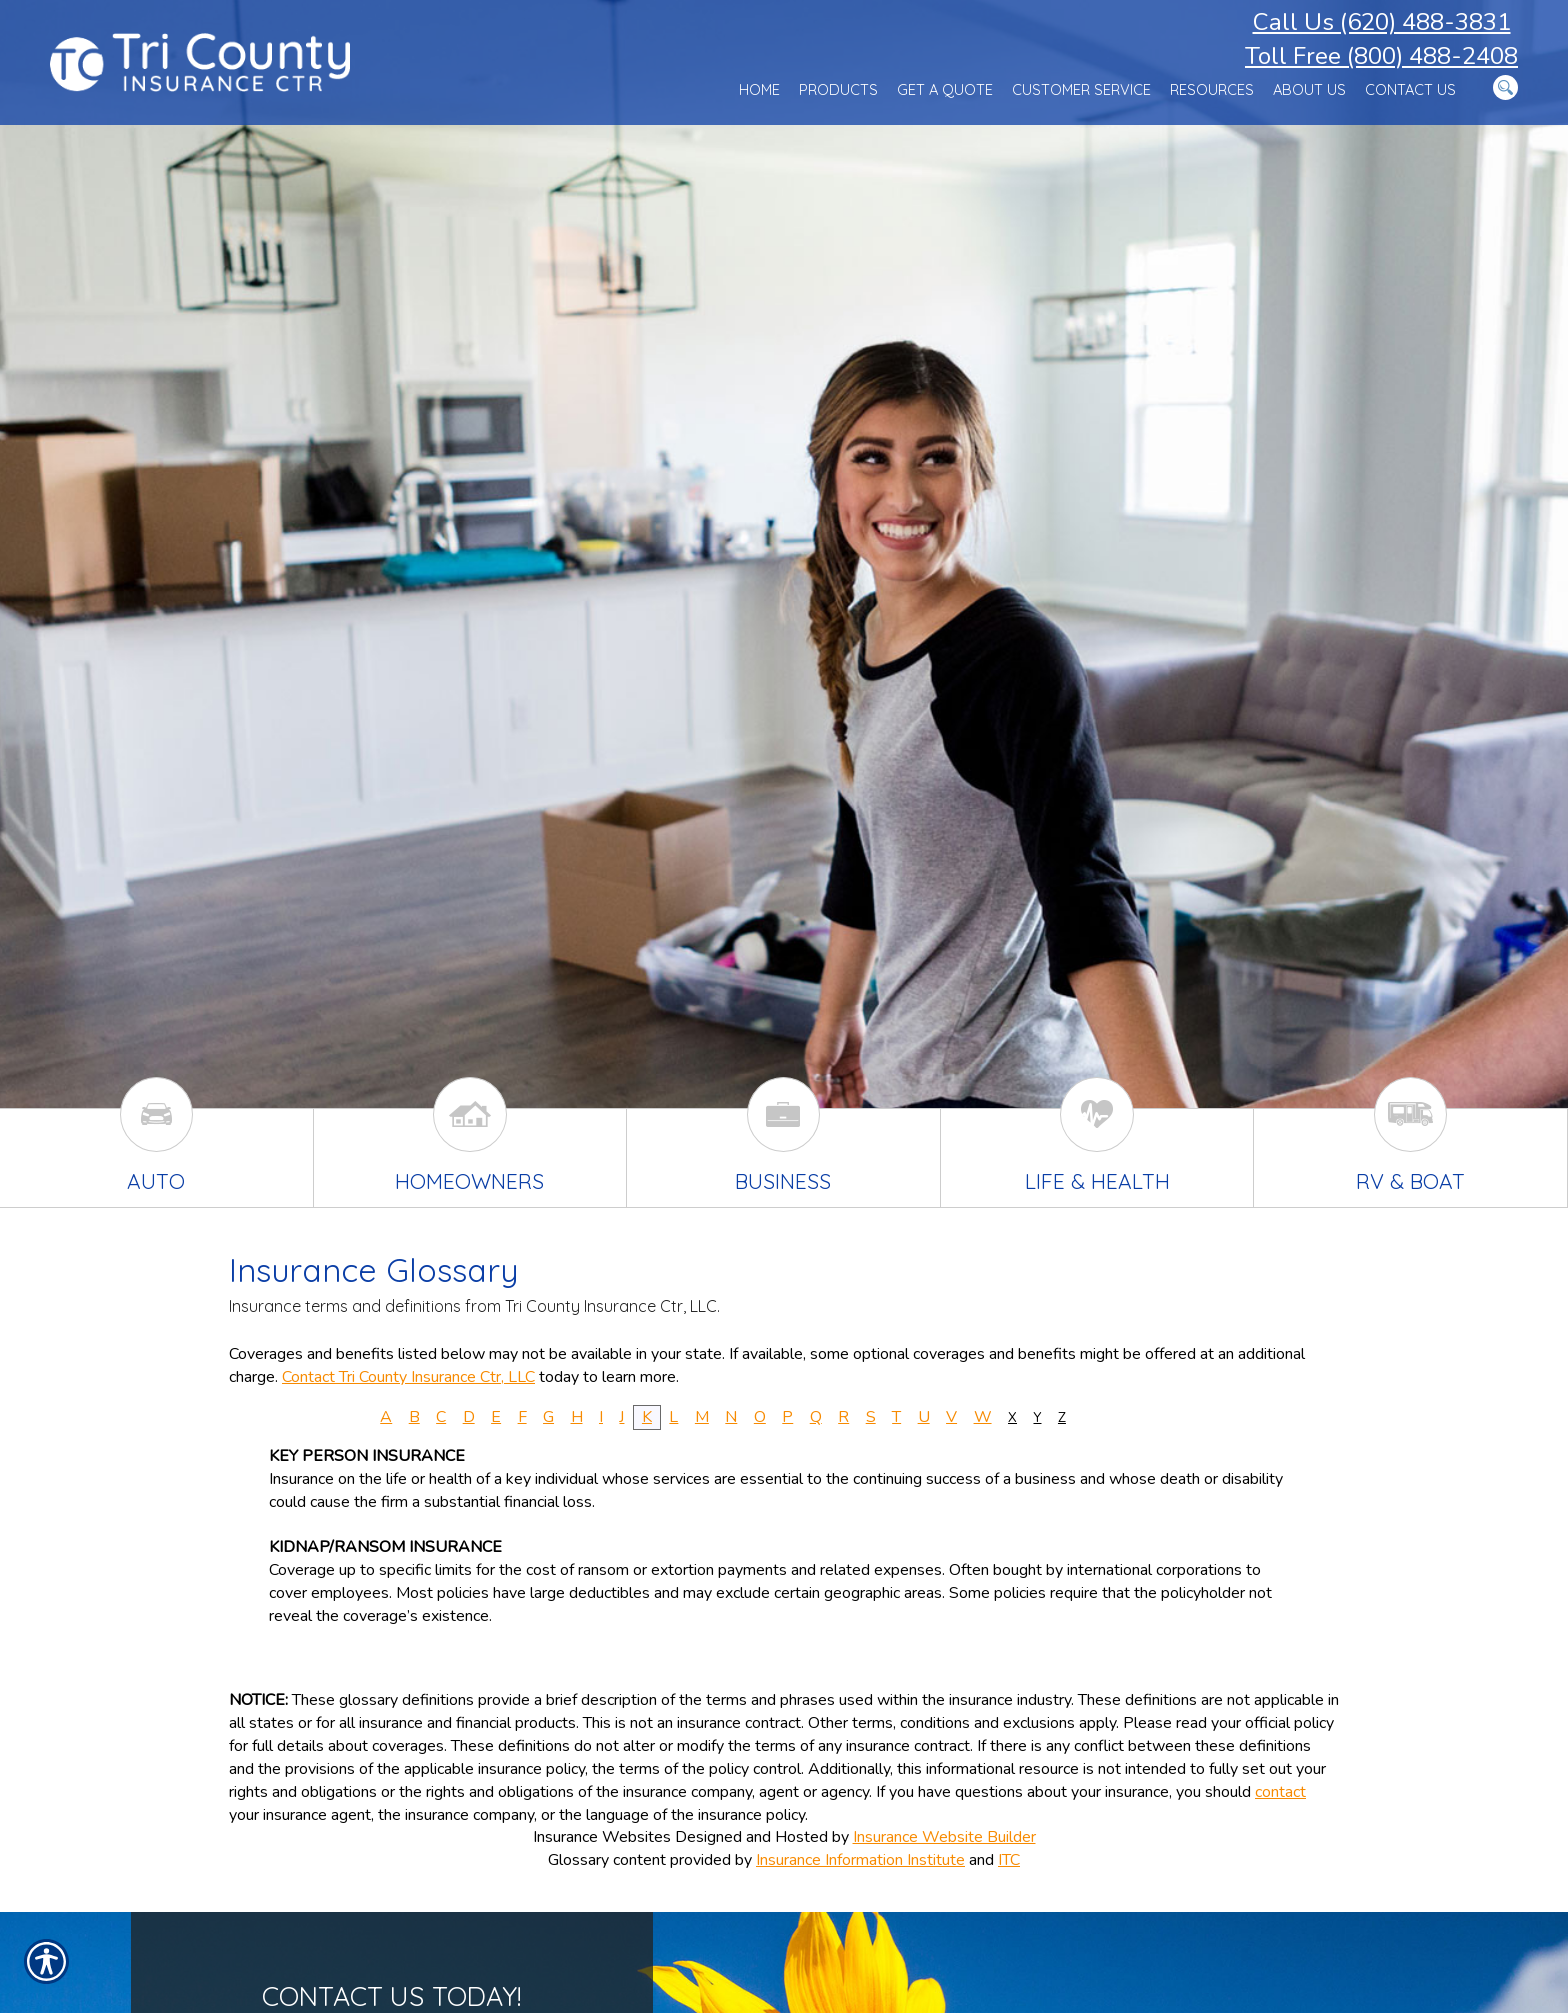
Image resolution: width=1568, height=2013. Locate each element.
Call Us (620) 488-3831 (1382, 22)
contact (1280, 1792)
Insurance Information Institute (860, 1860)
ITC (1009, 1860)
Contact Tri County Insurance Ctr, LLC (408, 1377)
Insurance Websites (602, 1837)
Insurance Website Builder (944, 1837)
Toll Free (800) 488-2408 (1381, 56)
